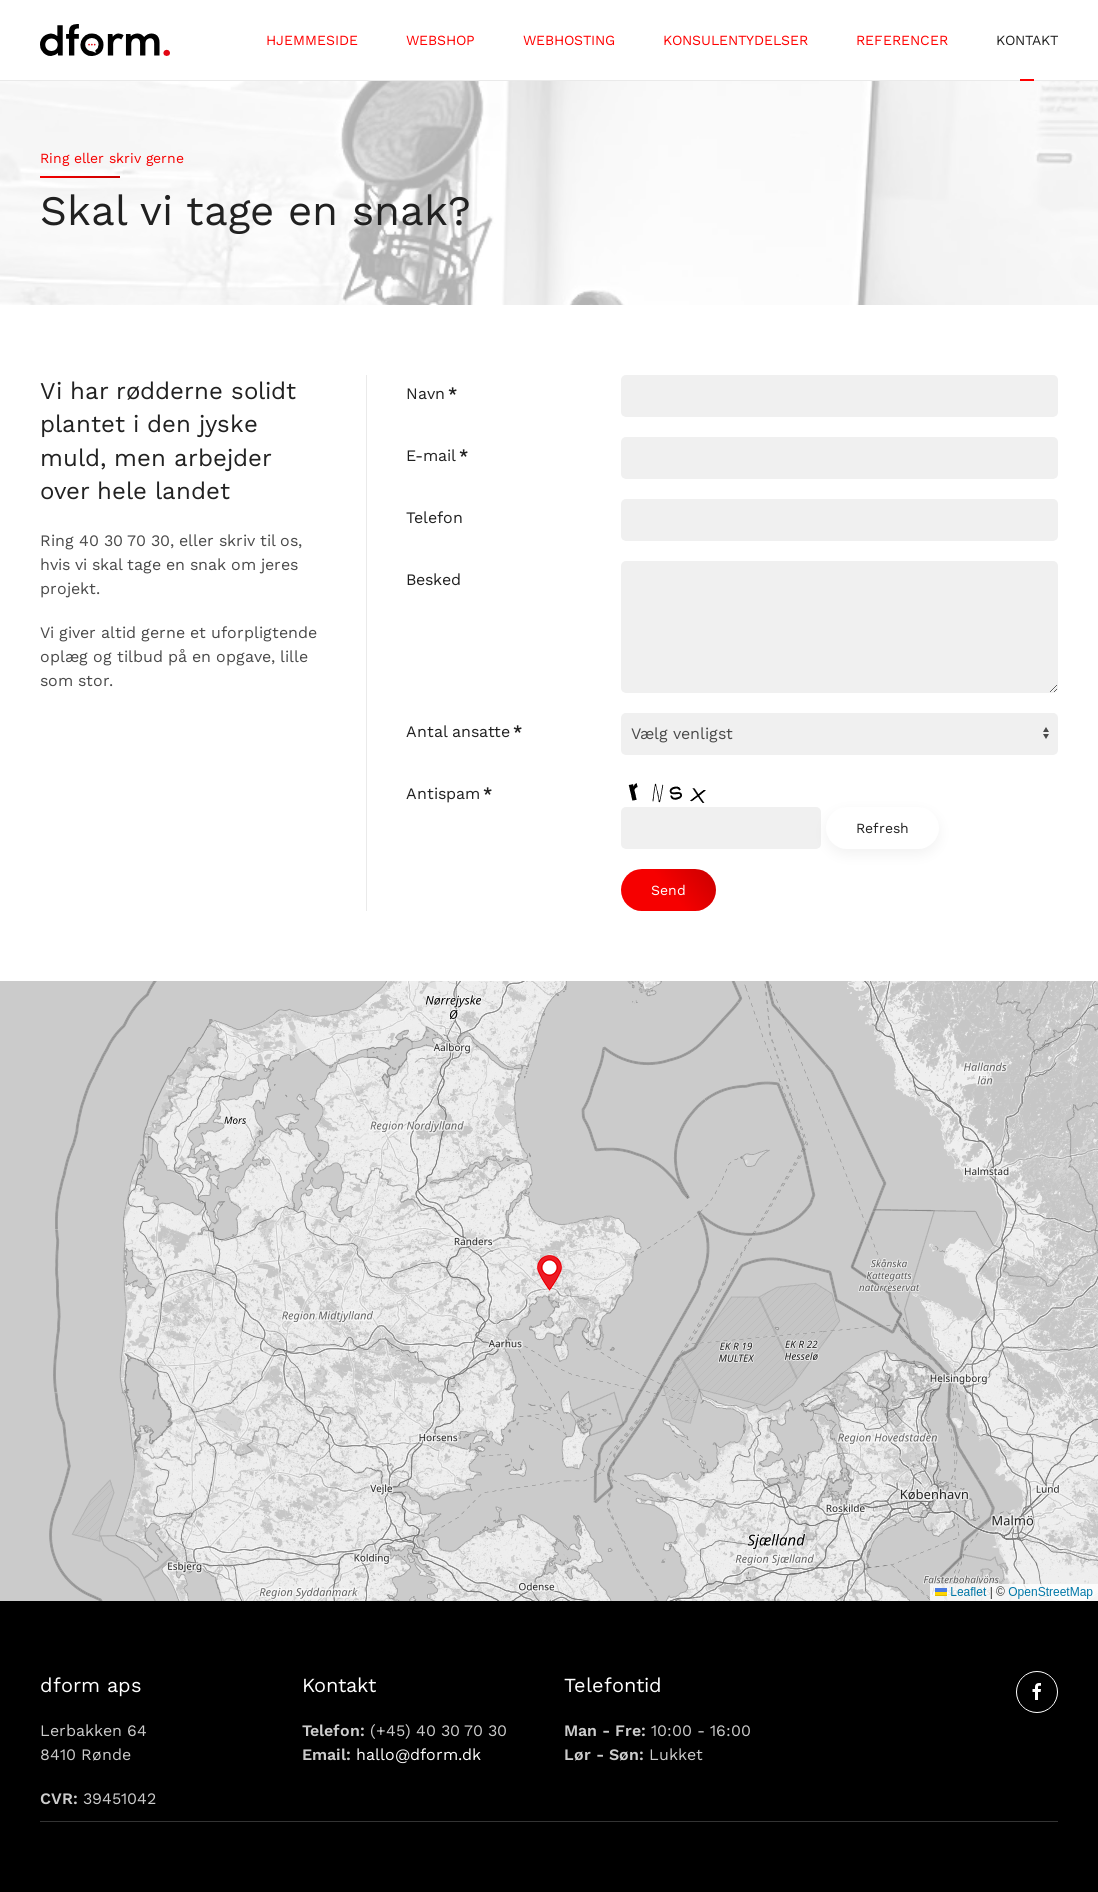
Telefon (434, 517)
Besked (433, 579)
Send (668, 890)
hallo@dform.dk (418, 1754)
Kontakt (1027, 40)
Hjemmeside (312, 40)
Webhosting (569, 40)
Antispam (449, 793)
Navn (431, 393)
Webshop (440, 40)
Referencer (902, 40)
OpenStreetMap (1050, 1592)
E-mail (437, 455)
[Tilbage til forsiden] (105, 40)
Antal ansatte (464, 731)
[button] (549, 1273)
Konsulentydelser (735, 40)
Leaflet (960, 1592)
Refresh (882, 828)
